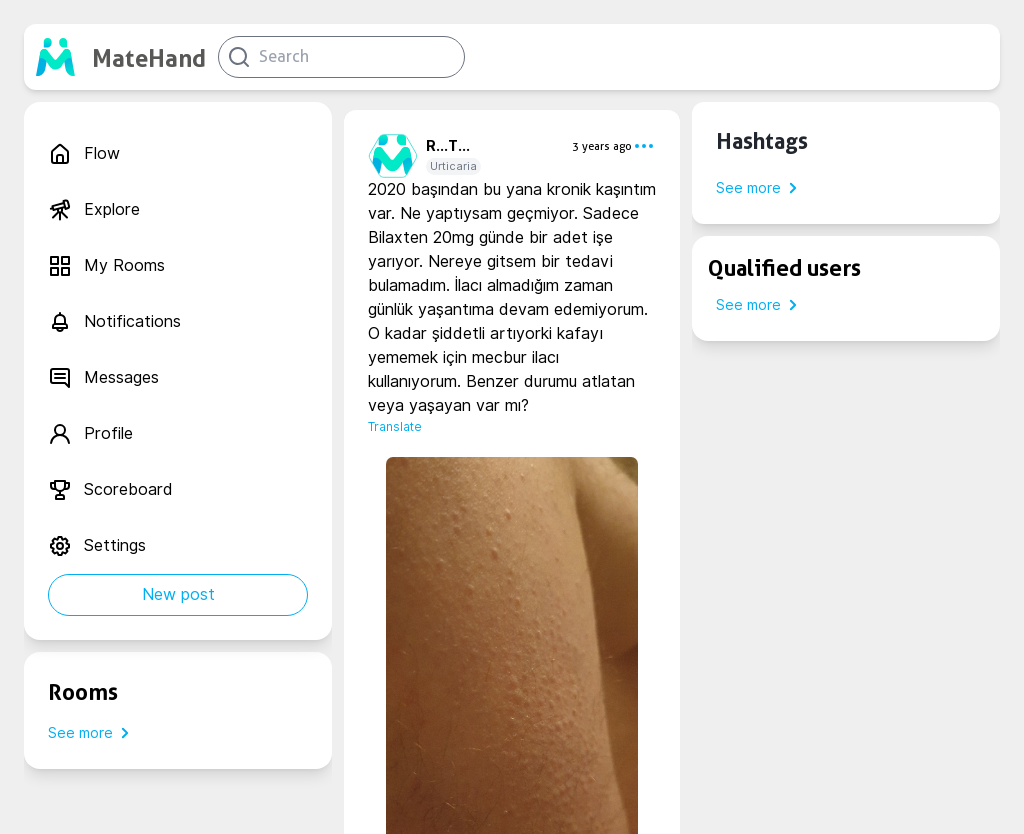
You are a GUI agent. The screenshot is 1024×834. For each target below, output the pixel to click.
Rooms (83, 692)
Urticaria (453, 166)
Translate (395, 426)
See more (92, 733)
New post (178, 594)
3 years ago (602, 146)
